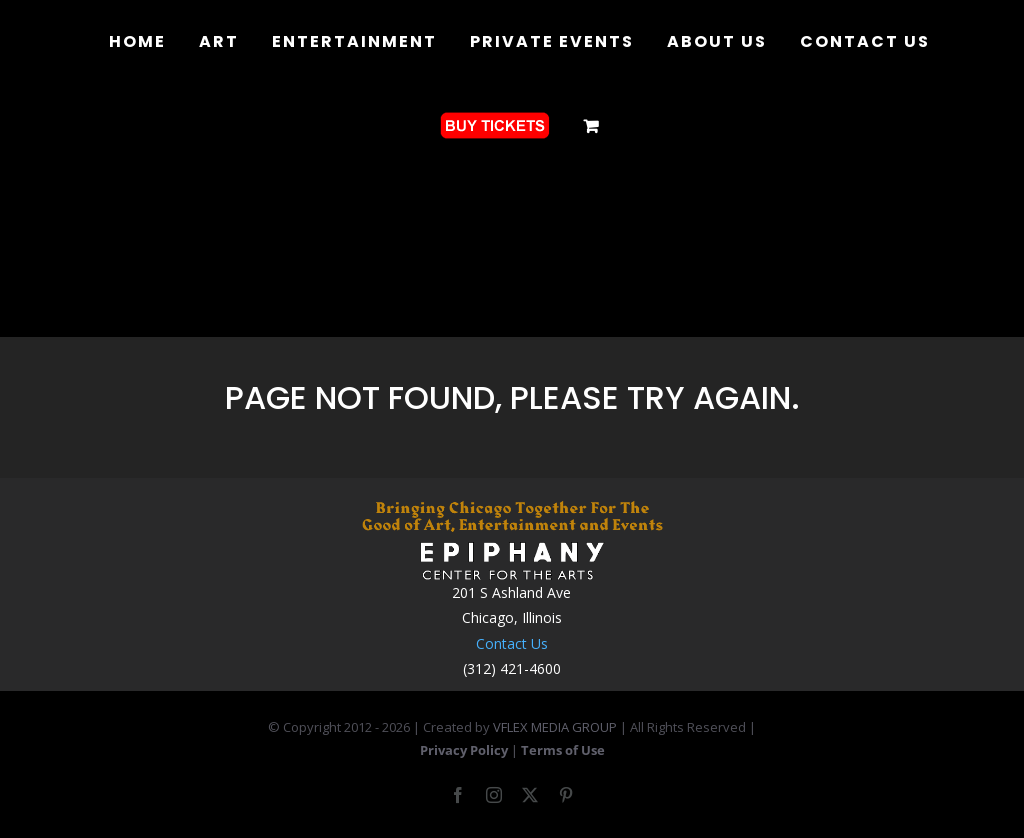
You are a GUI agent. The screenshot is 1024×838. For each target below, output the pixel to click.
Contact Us (512, 643)
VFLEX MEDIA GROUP (555, 727)
